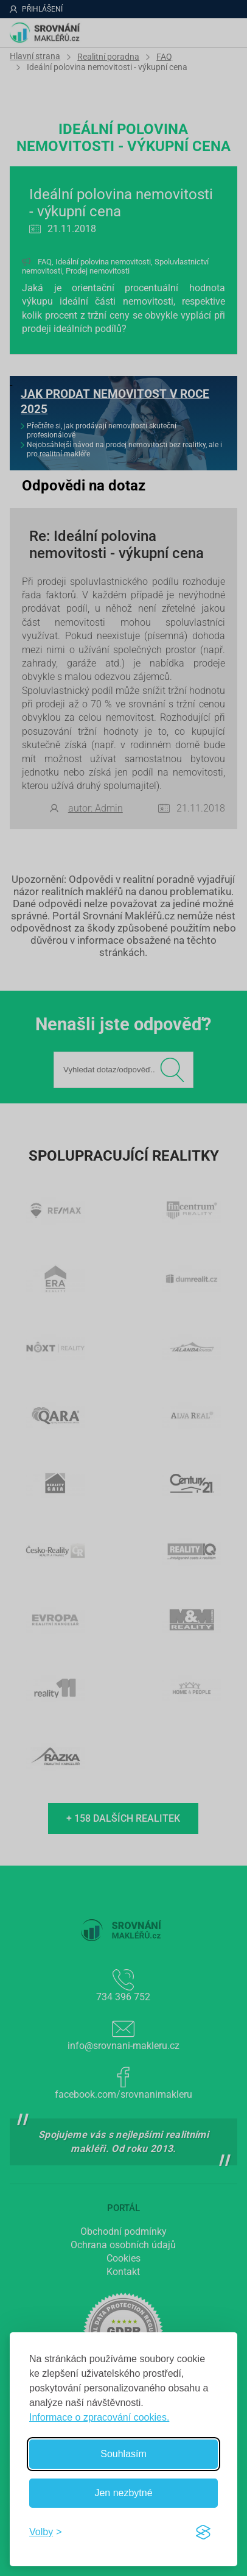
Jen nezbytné (123, 2493)
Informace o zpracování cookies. (99, 2417)
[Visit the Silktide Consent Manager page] (203, 2532)
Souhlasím (123, 2454)
